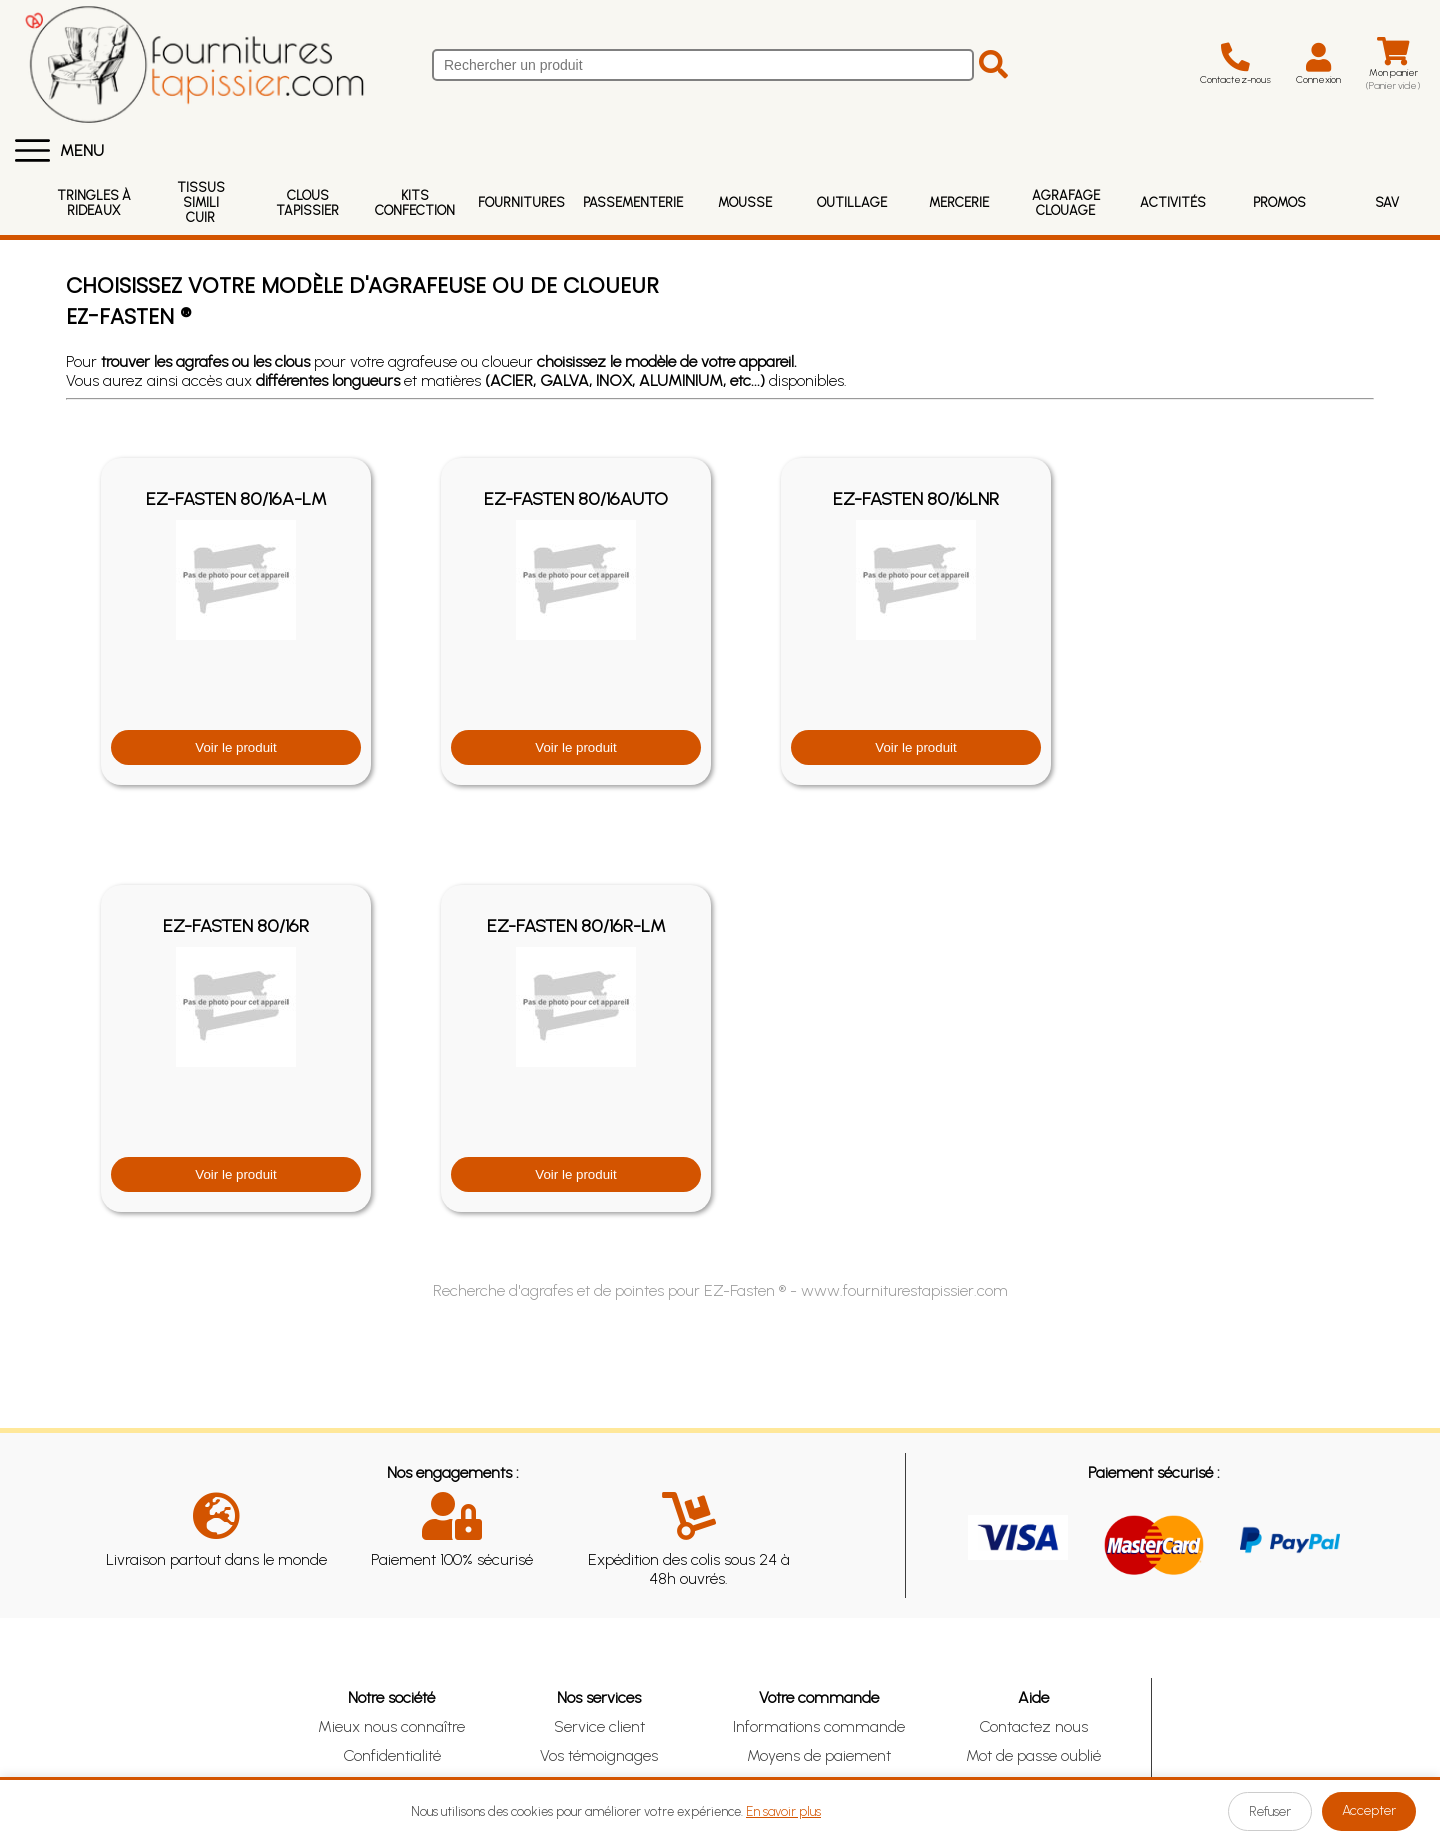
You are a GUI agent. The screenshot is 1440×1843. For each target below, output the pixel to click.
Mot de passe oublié (1033, 1755)
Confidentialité (392, 1755)
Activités (1173, 202)
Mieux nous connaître (391, 1726)
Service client (599, 1726)
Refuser (1270, 1811)
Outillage (852, 202)
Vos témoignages (599, 1755)
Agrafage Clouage (1066, 203)
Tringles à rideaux (94, 203)
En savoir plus (783, 1811)
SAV (1387, 202)
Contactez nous (1033, 1726)
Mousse (745, 202)
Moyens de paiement (819, 1755)
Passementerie (633, 202)
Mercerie (959, 202)
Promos (1279, 202)
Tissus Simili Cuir (201, 202)
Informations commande (819, 1726)
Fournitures (521, 202)
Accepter (1369, 1810)
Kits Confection (415, 203)
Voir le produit (236, 747)
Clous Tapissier (307, 203)
